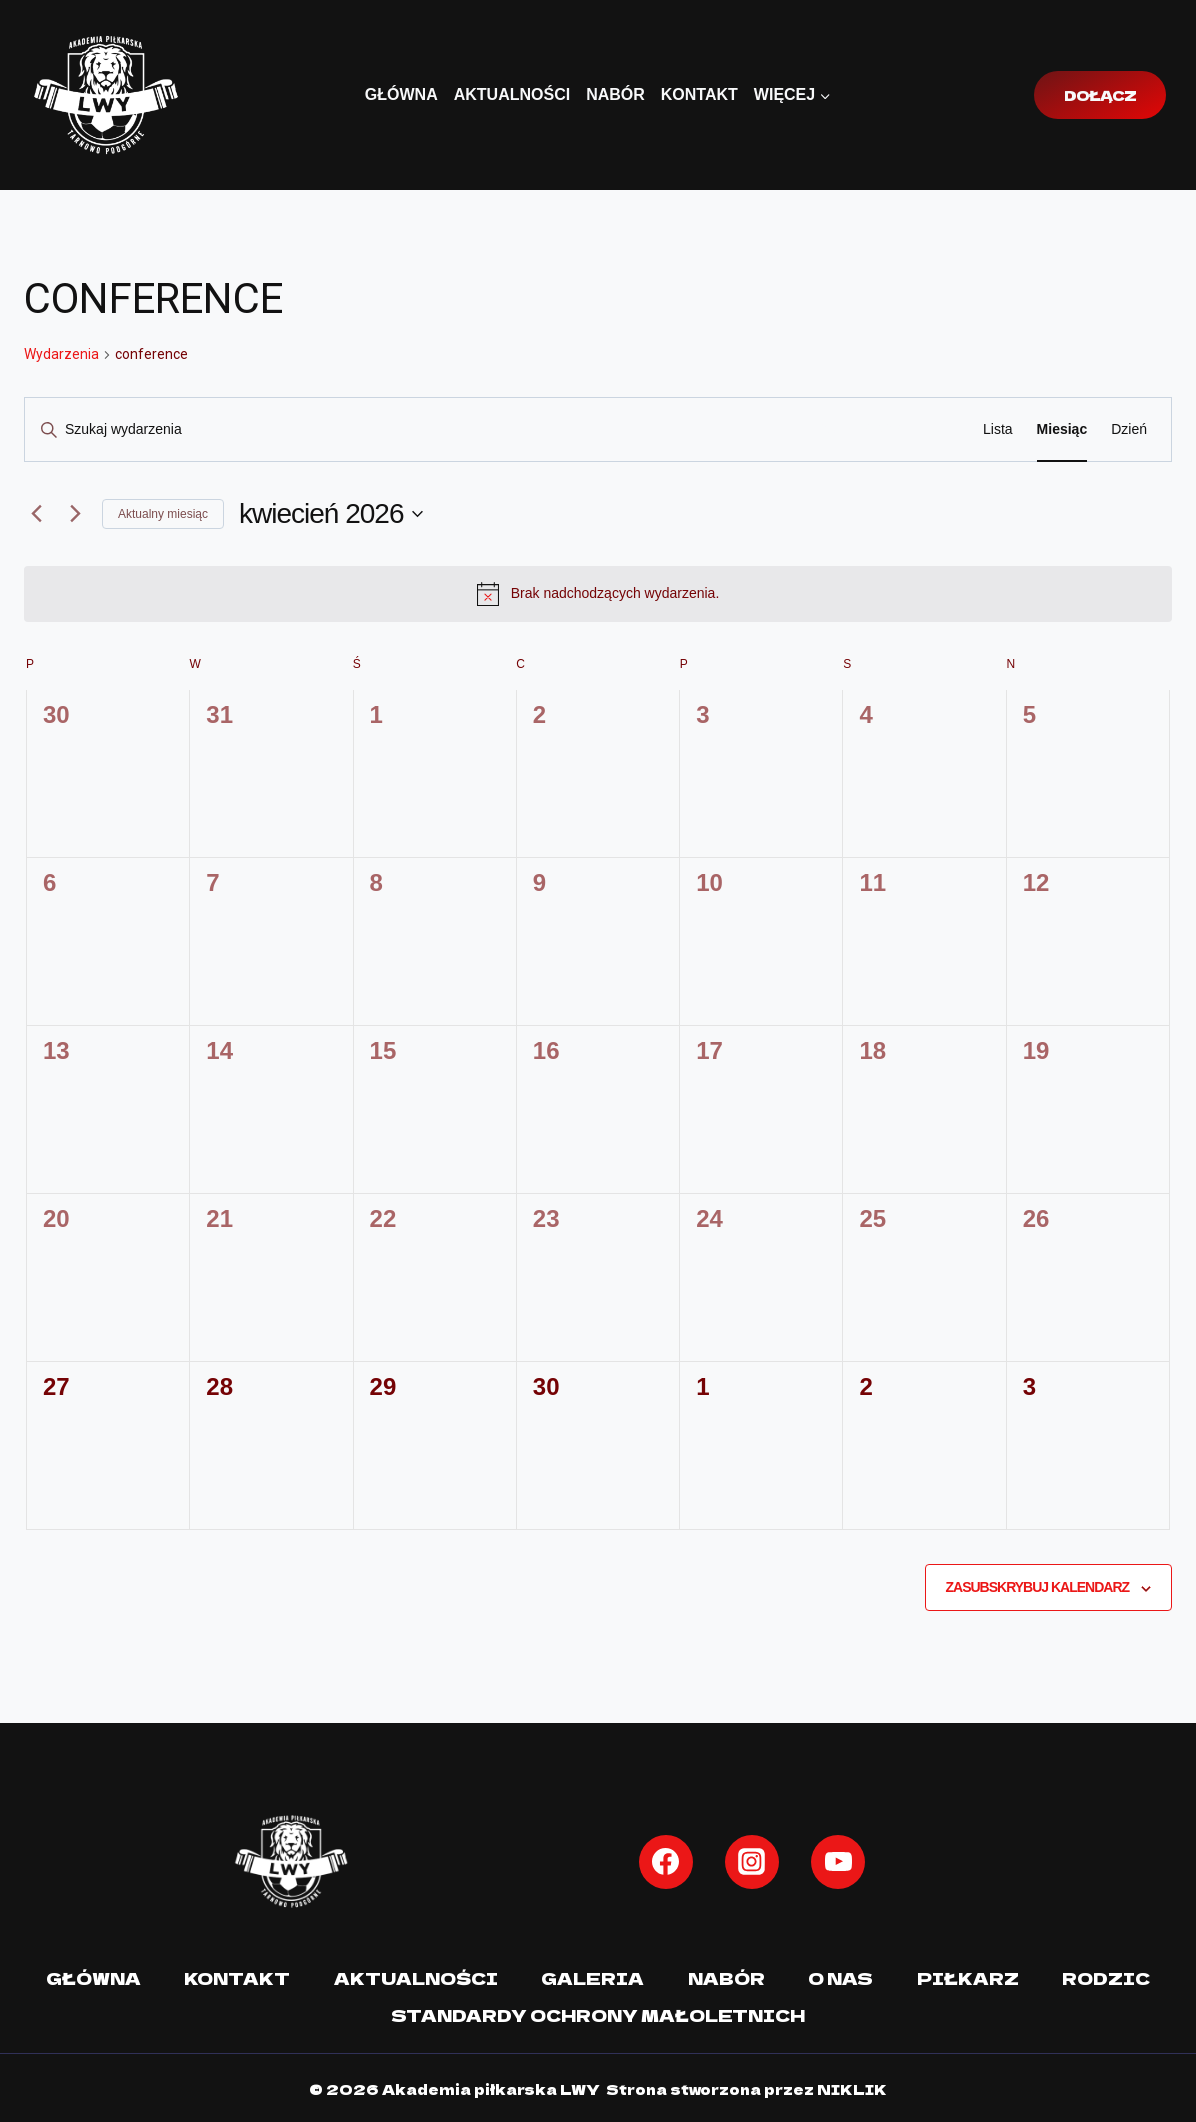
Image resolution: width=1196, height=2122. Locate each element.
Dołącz (1100, 95)
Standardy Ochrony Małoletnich (598, 2012)
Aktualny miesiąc (163, 514)
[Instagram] (752, 1862)
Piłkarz (968, 1977)
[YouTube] (838, 1862)
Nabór (615, 94)
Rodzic (1106, 1977)
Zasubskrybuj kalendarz (1038, 1587)
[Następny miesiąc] (75, 514)
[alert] (598, 594)
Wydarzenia (61, 354)
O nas (841, 1977)
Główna (401, 94)
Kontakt (699, 94)
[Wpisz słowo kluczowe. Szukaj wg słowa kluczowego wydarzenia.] (403, 429)
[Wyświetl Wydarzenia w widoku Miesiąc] (1062, 429)
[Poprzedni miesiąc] (36, 514)
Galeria (592, 1977)
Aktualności (512, 94)
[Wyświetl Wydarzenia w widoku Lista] (998, 429)
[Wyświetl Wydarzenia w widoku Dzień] (1129, 429)
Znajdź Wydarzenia (870, 429)
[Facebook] (666, 1862)
